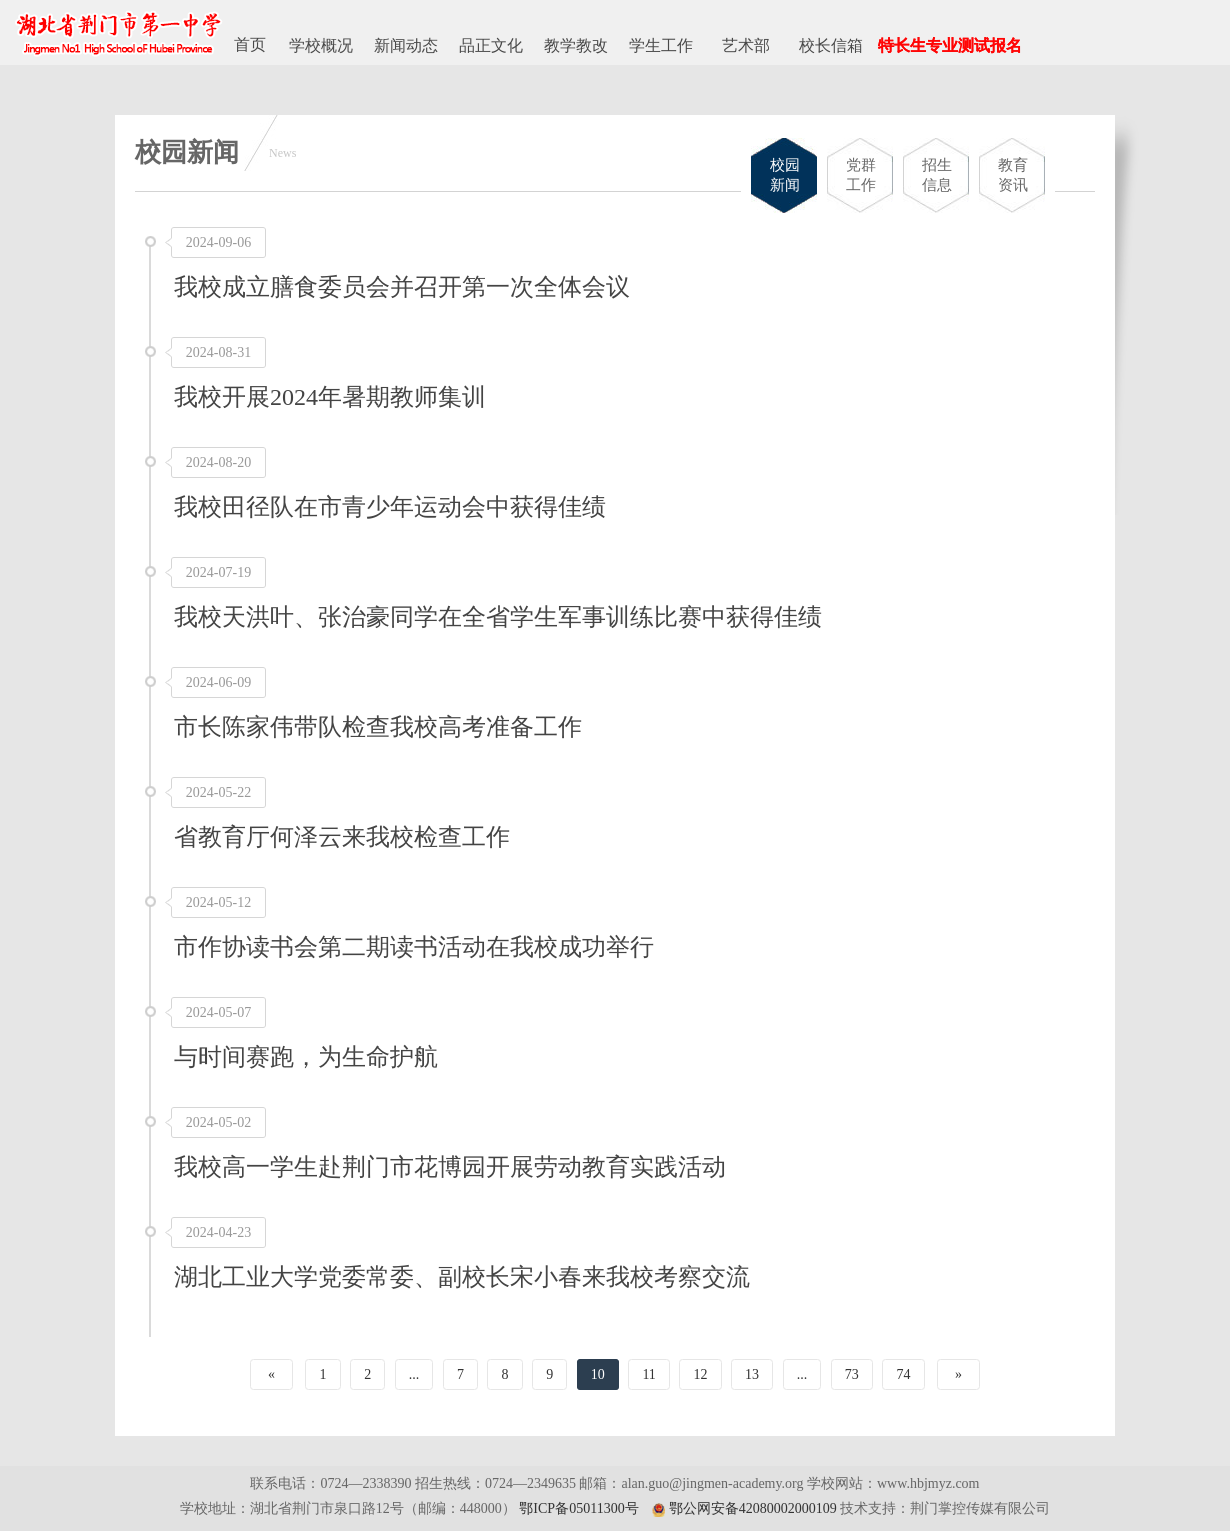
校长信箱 (831, 45)
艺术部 (746, 45)
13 (752, 1374)
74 (903, 1374)
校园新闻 (785, 175)
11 (648, 1374)
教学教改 (576, 45)
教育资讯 (1013, 175)
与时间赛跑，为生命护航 (306, 1057)
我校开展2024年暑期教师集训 (330, 397)
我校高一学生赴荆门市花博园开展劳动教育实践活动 (450, 1167)
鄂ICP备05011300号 (578, 1508)
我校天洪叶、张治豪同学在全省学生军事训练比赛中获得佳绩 (498, 617)
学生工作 (661, 45)
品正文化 (491, 45)
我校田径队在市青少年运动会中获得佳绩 (390, 507)
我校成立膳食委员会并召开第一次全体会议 (402, 287)
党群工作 (861, 175)
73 (852, 1374)
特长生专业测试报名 (950, 45)
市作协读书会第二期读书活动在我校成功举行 (414, 947)
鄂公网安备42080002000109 (753, 1508)
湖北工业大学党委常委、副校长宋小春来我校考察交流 (462, 1277)
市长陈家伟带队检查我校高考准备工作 (378, 727)
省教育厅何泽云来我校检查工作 (342, 837)
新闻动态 (406, 45)
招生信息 (937, 175)
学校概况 (321, 45)
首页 (250, 44)
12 (700, 1374)
